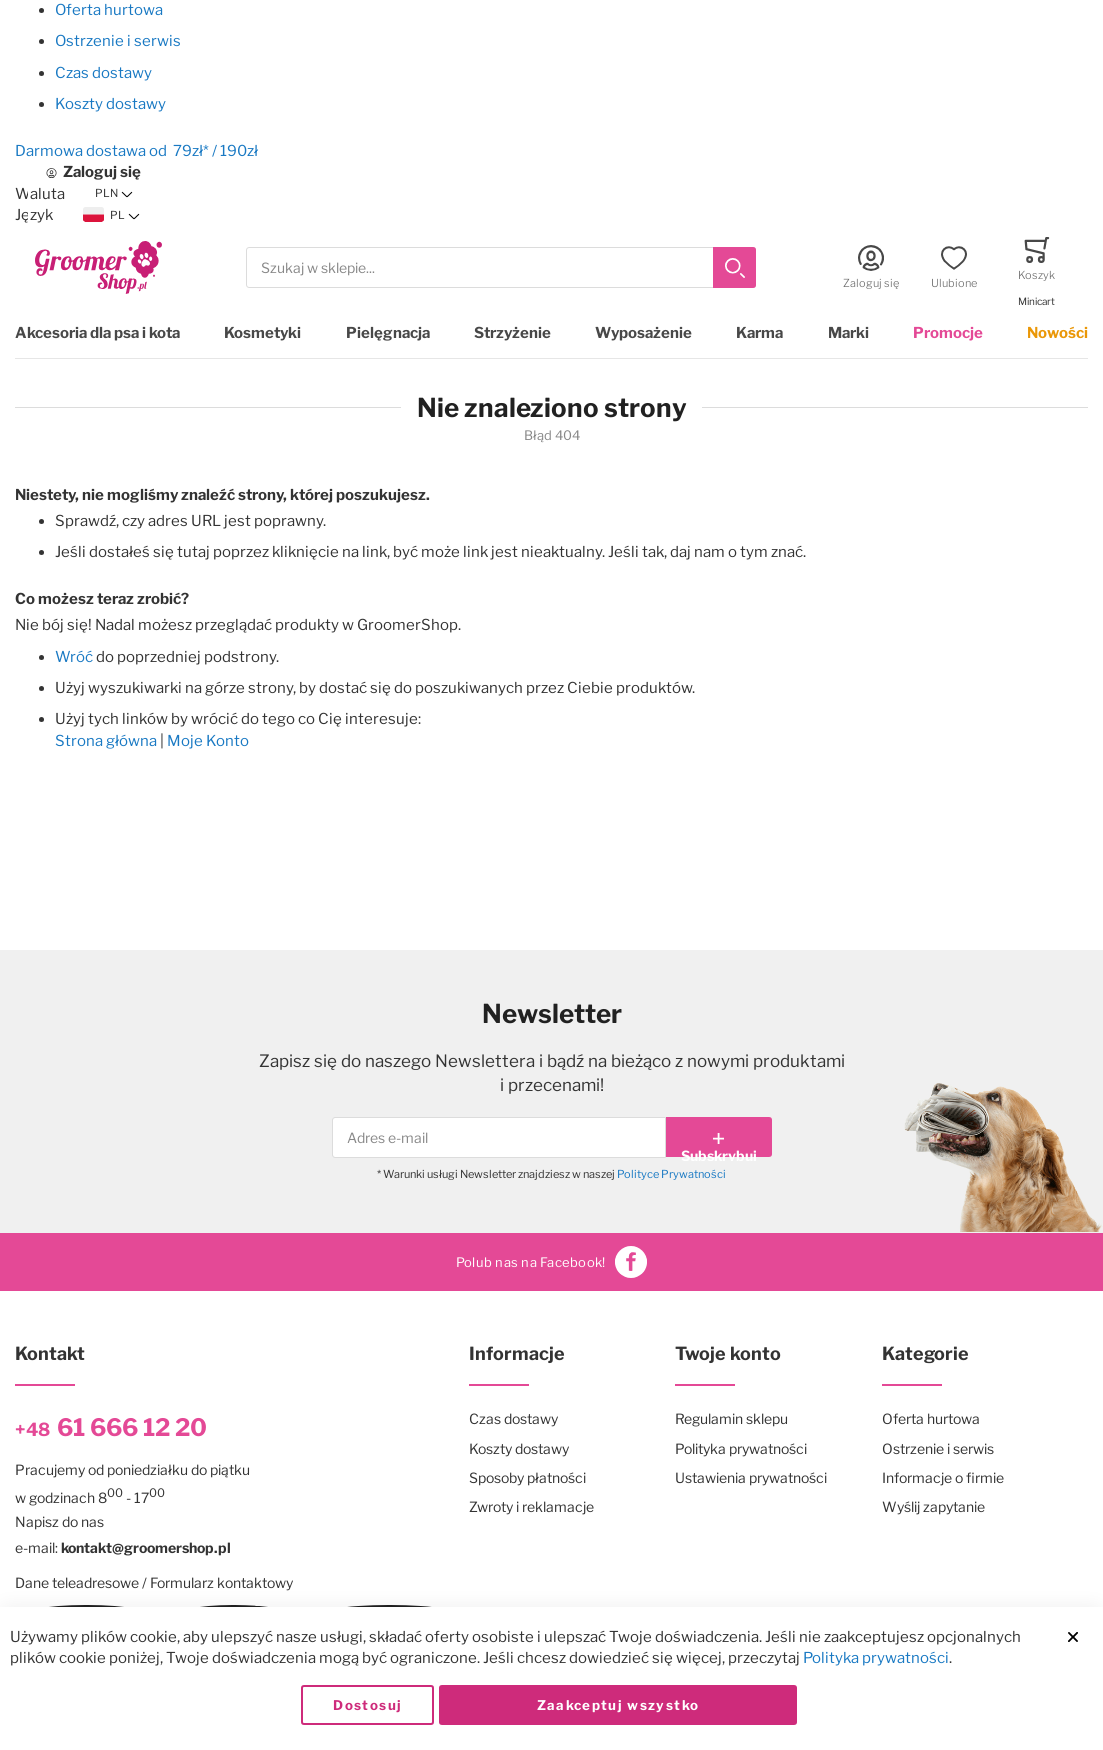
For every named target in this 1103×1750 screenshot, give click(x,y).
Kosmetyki (262, 333)
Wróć (74, 657)
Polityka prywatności (876, 1659)
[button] (114, 194)
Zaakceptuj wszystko (618, 1705)
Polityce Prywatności (671, 1174)
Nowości (1057, 333)
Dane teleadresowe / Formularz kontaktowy (154, 1582)
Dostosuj (367, 1705)
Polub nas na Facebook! (552, 1262)
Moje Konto (208, 741)
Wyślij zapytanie (933, 1506)
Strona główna (106, 741)
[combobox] (501, 267)
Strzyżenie (512, 333)
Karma (759, 333)
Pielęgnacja (388, 333)
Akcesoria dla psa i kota (97, 333)
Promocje (948, 333)
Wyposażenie (643, 333)
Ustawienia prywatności (751, 1477)
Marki (848, 333)
